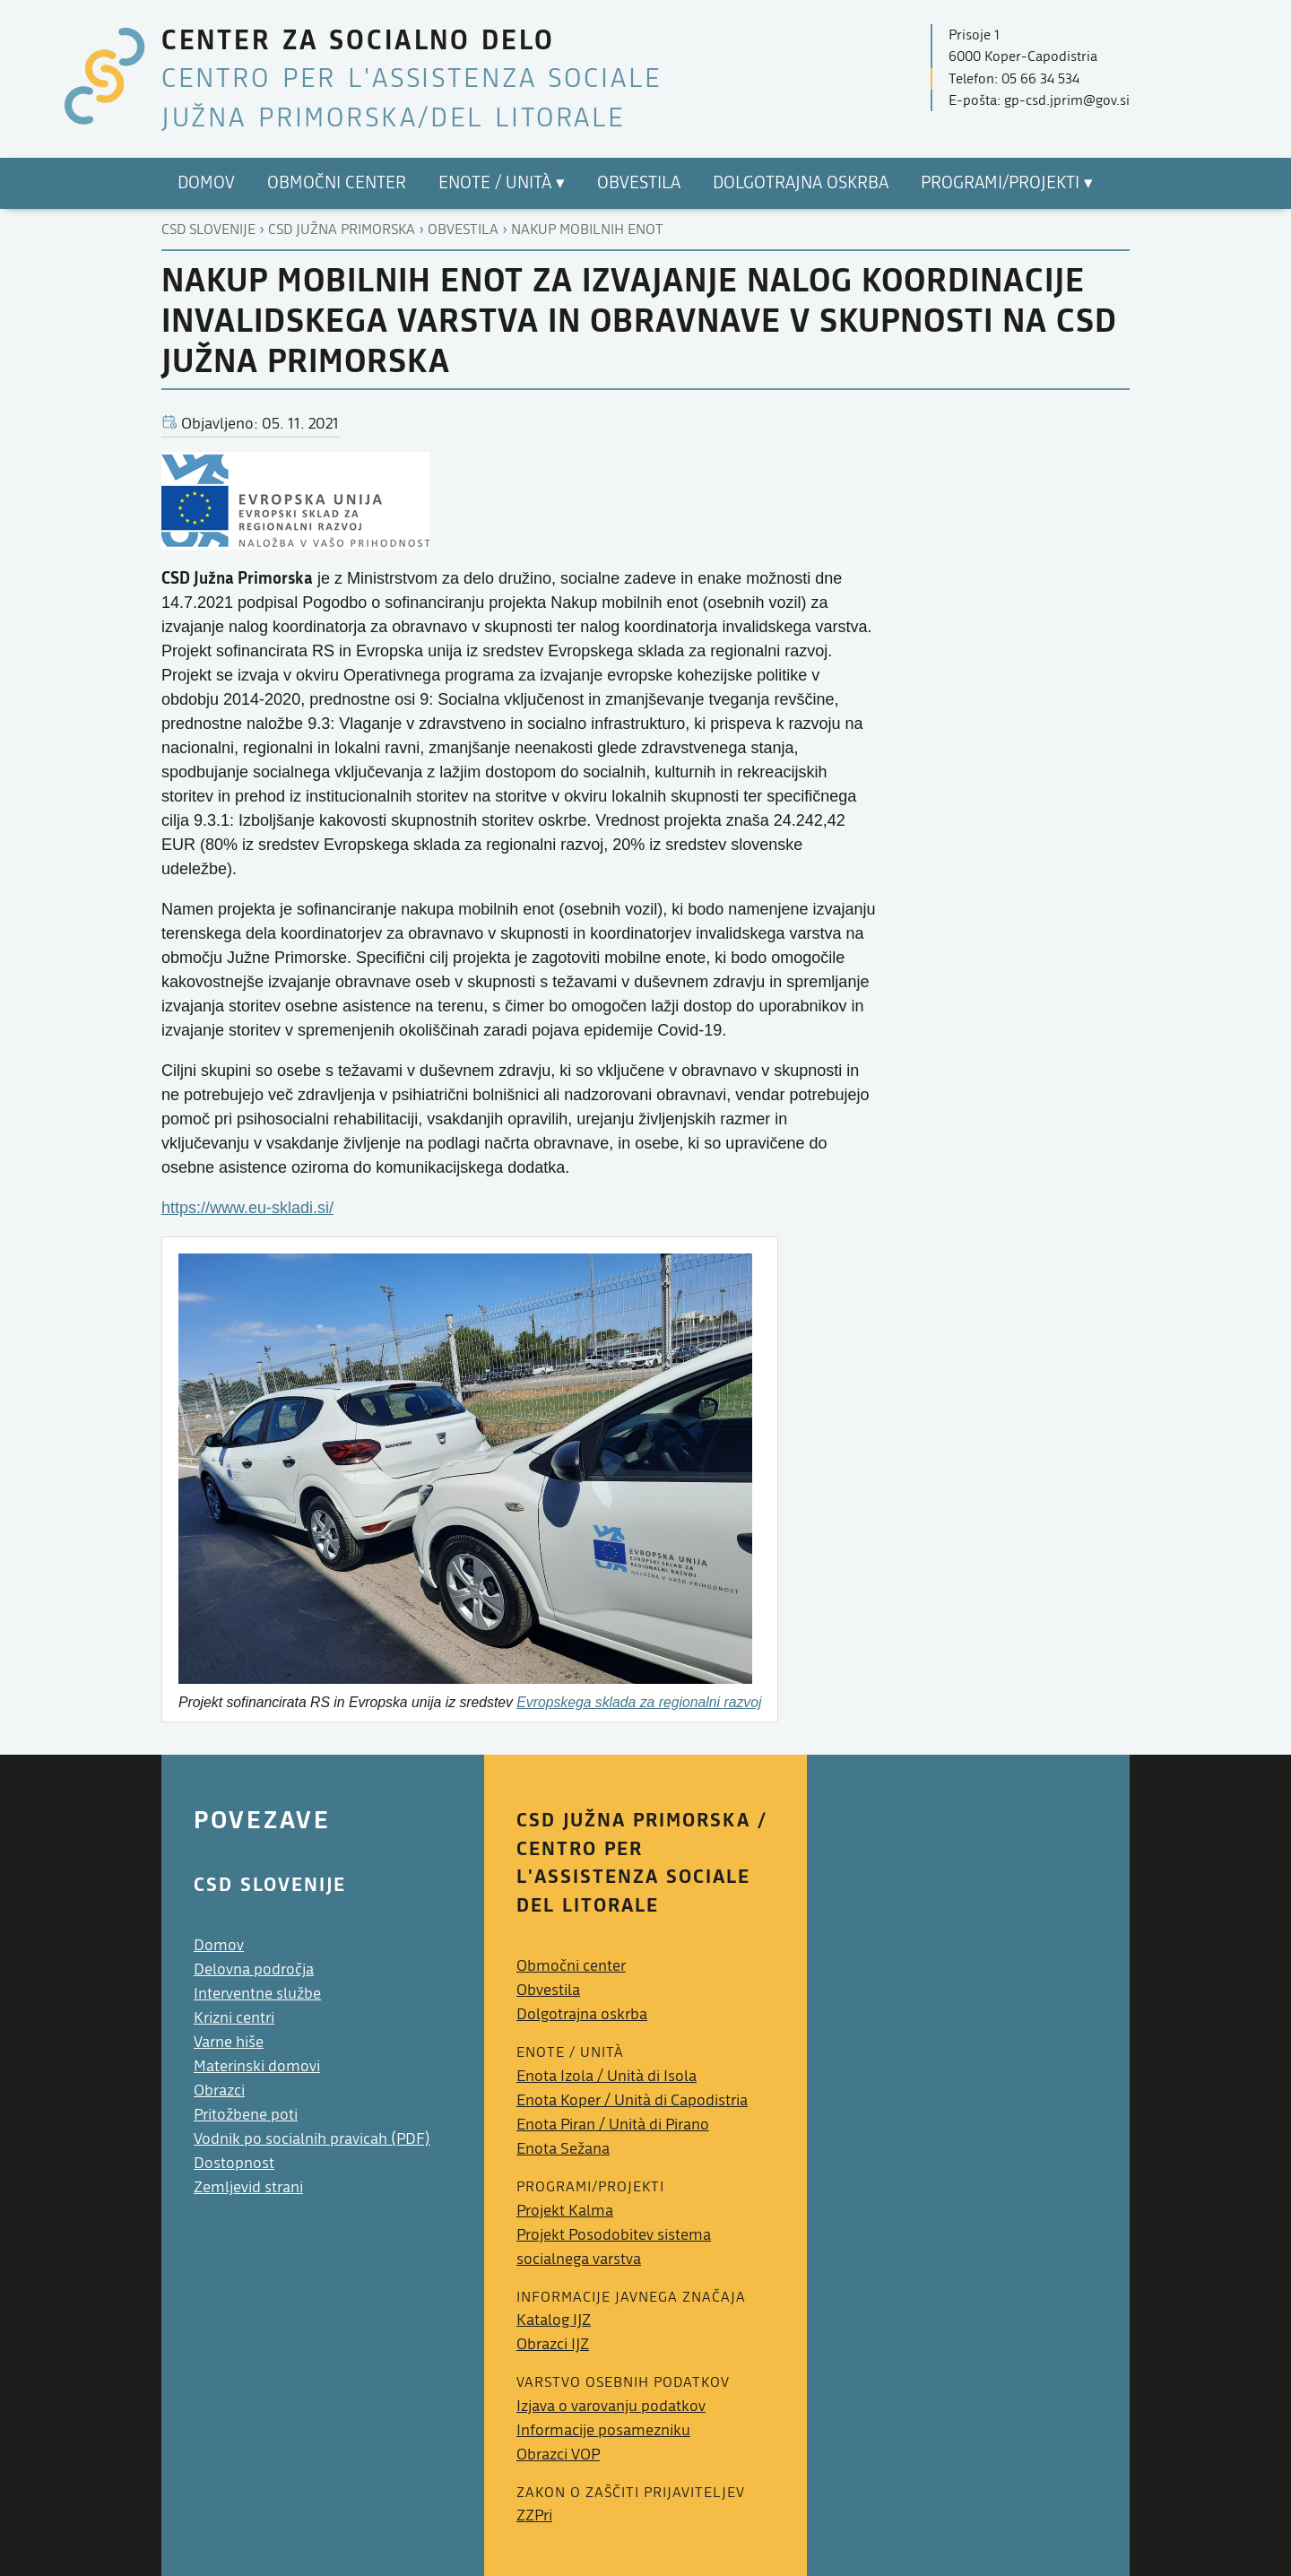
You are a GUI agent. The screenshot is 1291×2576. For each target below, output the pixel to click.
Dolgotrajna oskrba (581, 2014)
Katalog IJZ (553, 2320)
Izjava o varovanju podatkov (611, 2406)
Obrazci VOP (558, 2454)
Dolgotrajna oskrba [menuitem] (800, 183)
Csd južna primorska (341, 229)
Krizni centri (234, 2017)
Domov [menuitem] (206, 183)
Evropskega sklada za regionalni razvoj (638, 1702)
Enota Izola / (606, 2076)
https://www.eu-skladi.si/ (247, 1208)
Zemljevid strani (248, 2187)
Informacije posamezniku (603, 2430)
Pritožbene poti (246, 2114)
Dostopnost (234, 2163)
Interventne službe (257, 1993)
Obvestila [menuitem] (638, 183)
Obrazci (219, 2090)
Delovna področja (254, 1969)
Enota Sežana (563, 2148)
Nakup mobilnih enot (587, 229)
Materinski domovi (257, 2066)
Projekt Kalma (564, 2210)
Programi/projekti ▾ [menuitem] (1007, 183)
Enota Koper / (632, 2100)
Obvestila (463, 229)
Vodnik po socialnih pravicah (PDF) (312, 2138)
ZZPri (534, 2515)
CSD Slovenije (208, 229)
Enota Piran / (612, 2124)
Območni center (571, 1965)
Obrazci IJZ (552, 2344)
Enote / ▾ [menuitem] (501, 183)
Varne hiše (229, 2042)
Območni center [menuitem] (336, 183)
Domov (219, 1945)
